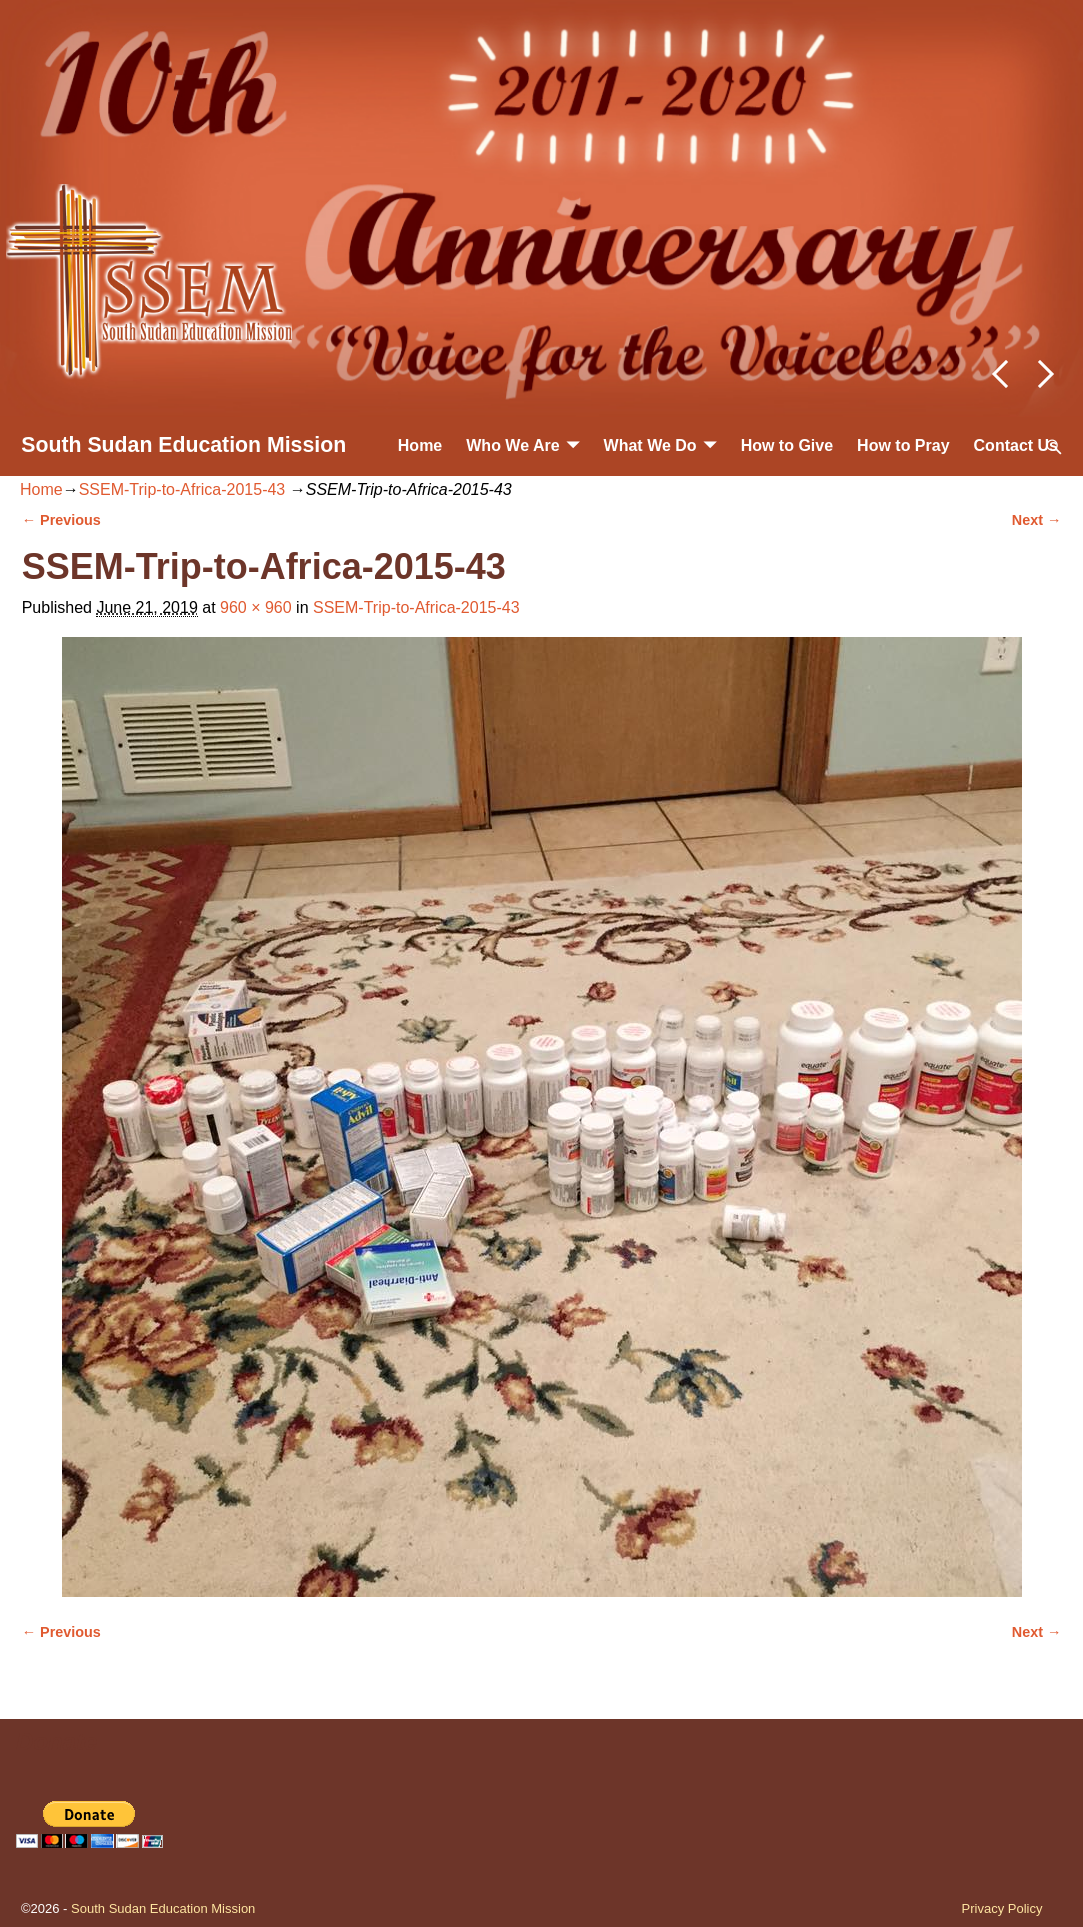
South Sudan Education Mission (183, 445)
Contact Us (1016, 445)
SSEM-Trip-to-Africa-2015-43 (182, 489)
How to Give (787, 445)
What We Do (650, 445)
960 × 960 (256, 607)
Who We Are (512, 445)
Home (420, 445)
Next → (1037, 520)
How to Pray (903, 445)
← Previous (61, 520)
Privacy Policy (1002, 1908)
